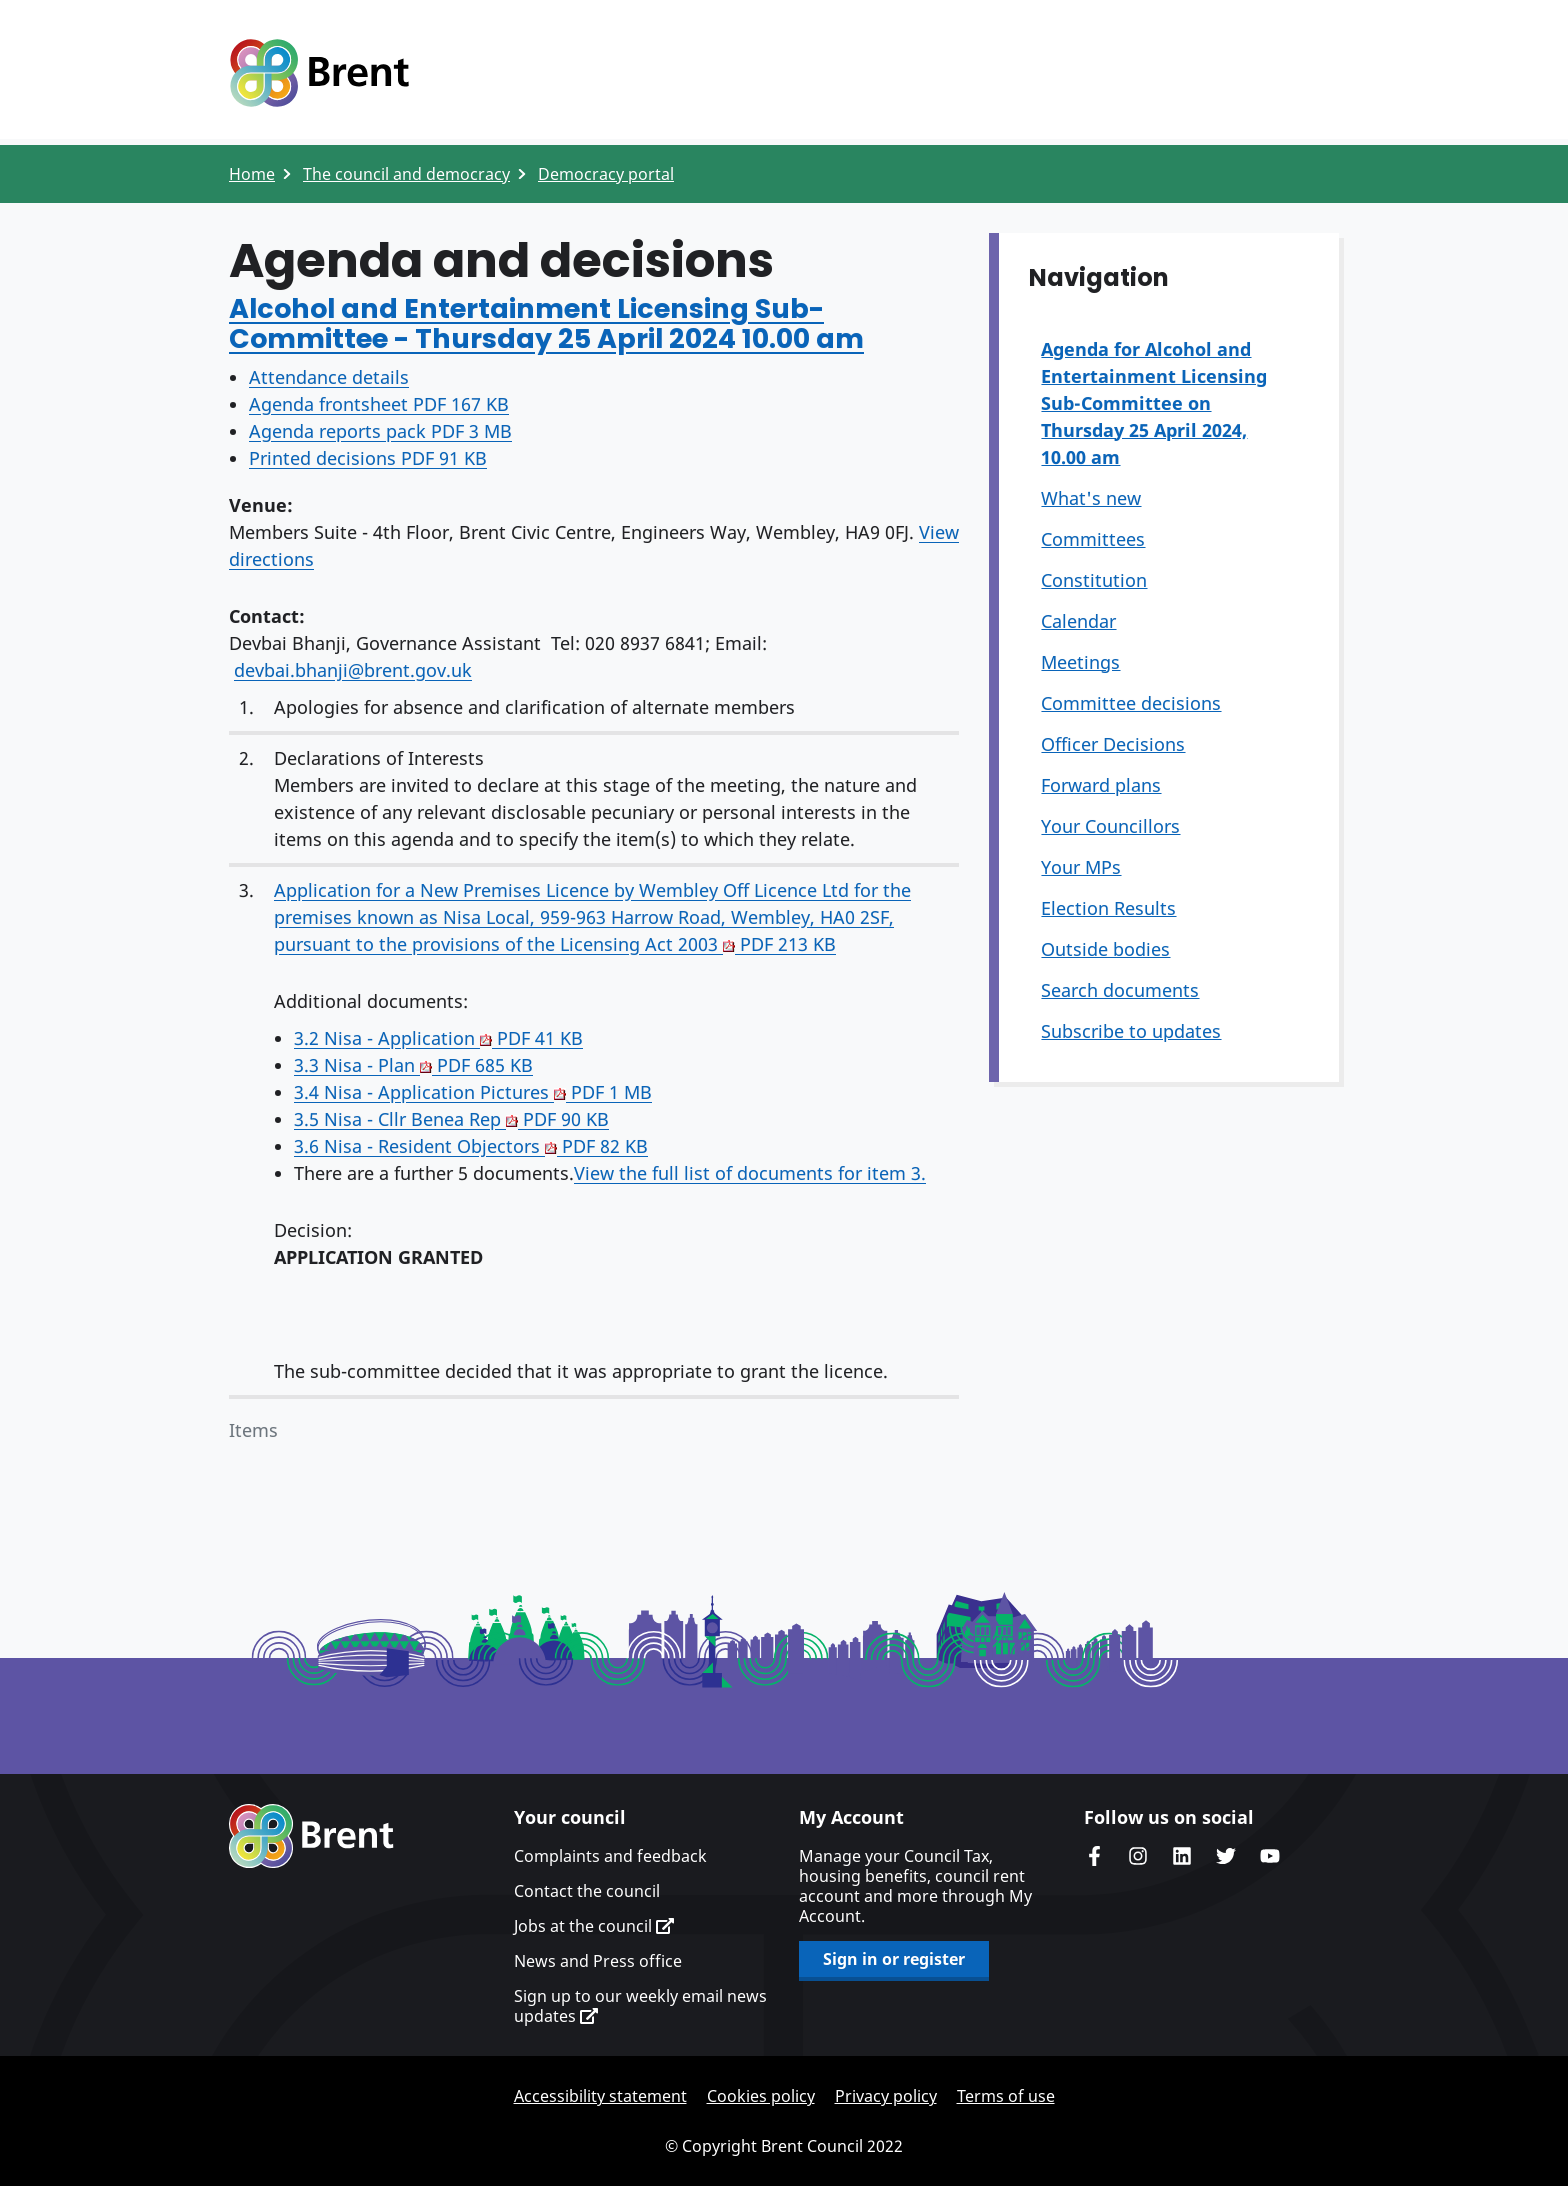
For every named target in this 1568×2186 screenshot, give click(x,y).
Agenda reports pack (380, 431)
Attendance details (329, 377)
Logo (319, 73)
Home (252, 174)
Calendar (1078, 621)
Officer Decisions (1113, 744)
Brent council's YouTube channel (1270, 1856)
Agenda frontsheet (379, 404)
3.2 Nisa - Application (438, 1038)
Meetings (1080, 662)
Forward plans (1101, 785)
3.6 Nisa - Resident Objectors (471, 1146)
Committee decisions (1131, 703)
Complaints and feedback (610, 1856)
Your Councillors (1110, 826)
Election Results (1108, 908)
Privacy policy (886, 2096)
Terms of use (1006, 2096)
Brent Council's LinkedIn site (1182, 1856)
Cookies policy (761, 2096)
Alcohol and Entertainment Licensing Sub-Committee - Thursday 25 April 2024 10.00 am (546, 323)
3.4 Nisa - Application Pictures (473, 1092)
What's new (1091, 498)
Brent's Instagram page (1138, 1856)
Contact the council (587, 1891)
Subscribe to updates (1131, 1031)
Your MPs (1081, 867)
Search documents (1120, 990)
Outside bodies (1105, 949)
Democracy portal (606, 174)
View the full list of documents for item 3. (750, 1173)
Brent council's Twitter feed (1226, 1856)
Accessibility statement (600, 2096)
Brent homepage (311, 1836)
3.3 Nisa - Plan (413, 1065)
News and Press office (598, 1961)
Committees (1093, 539)
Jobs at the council (594, 1926)
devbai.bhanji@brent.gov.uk (353, 670)
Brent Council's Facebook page (1094, 1856)
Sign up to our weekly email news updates (640, 2006)
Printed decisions (368, 458)
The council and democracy (406, 174)
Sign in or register (894, 1959)
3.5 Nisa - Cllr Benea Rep (451, 1119)
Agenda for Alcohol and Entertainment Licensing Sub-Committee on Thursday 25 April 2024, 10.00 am (1154, 403)
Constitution (1094, 580)
